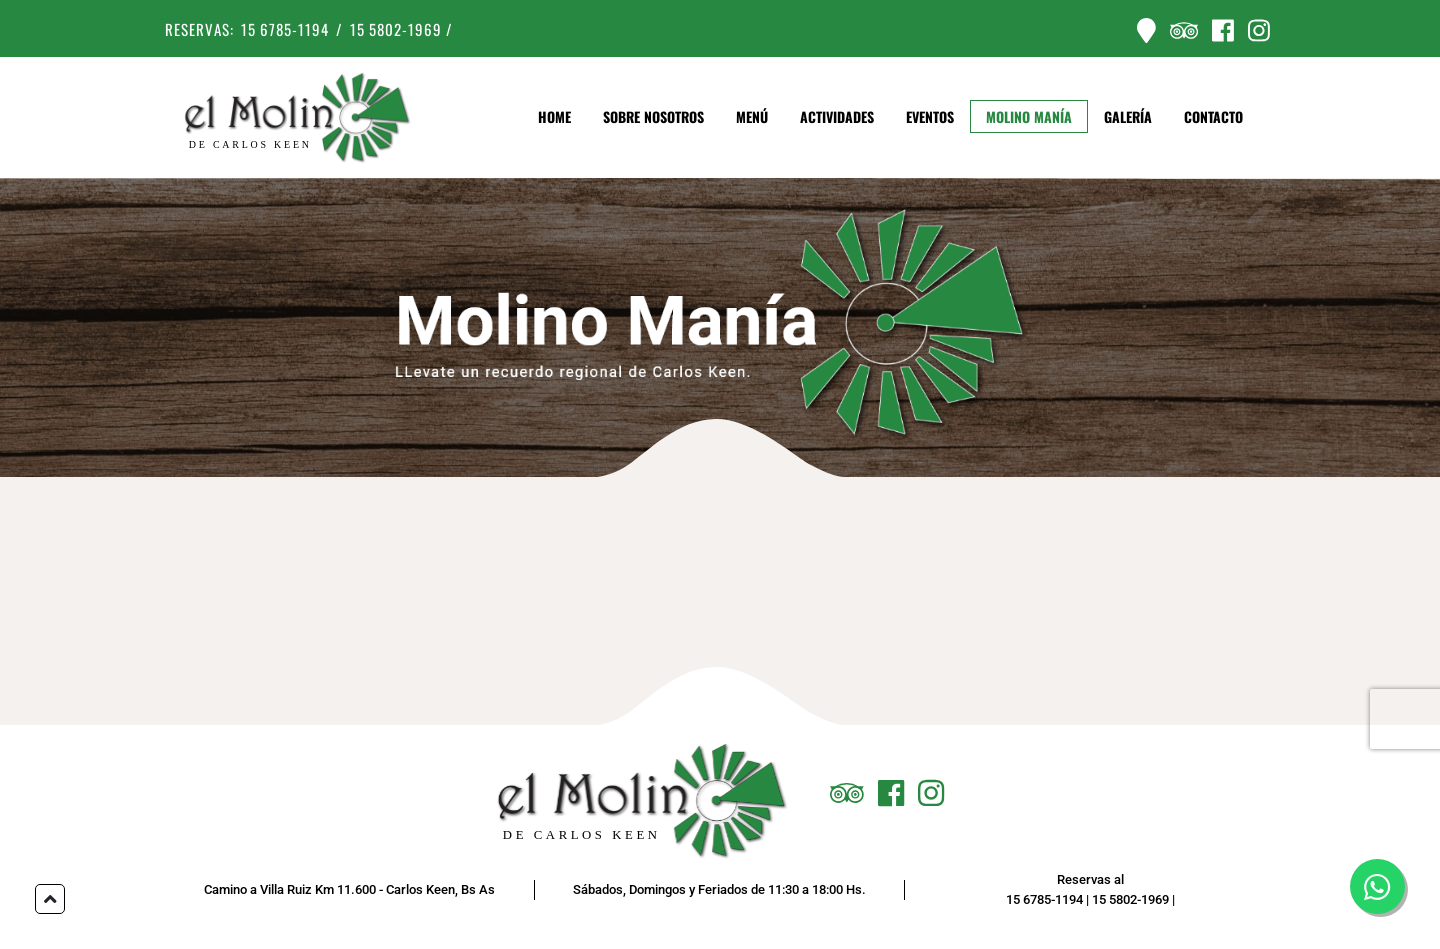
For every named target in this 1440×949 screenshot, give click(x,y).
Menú (752, 117)
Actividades (837, 117)
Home (554, 117)
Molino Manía (1029, 117)
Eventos (930, 117)
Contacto (1213, 117)
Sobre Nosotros (653, 117)
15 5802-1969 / (401, 29)
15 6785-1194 (285, 29)
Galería (1128, 117)
